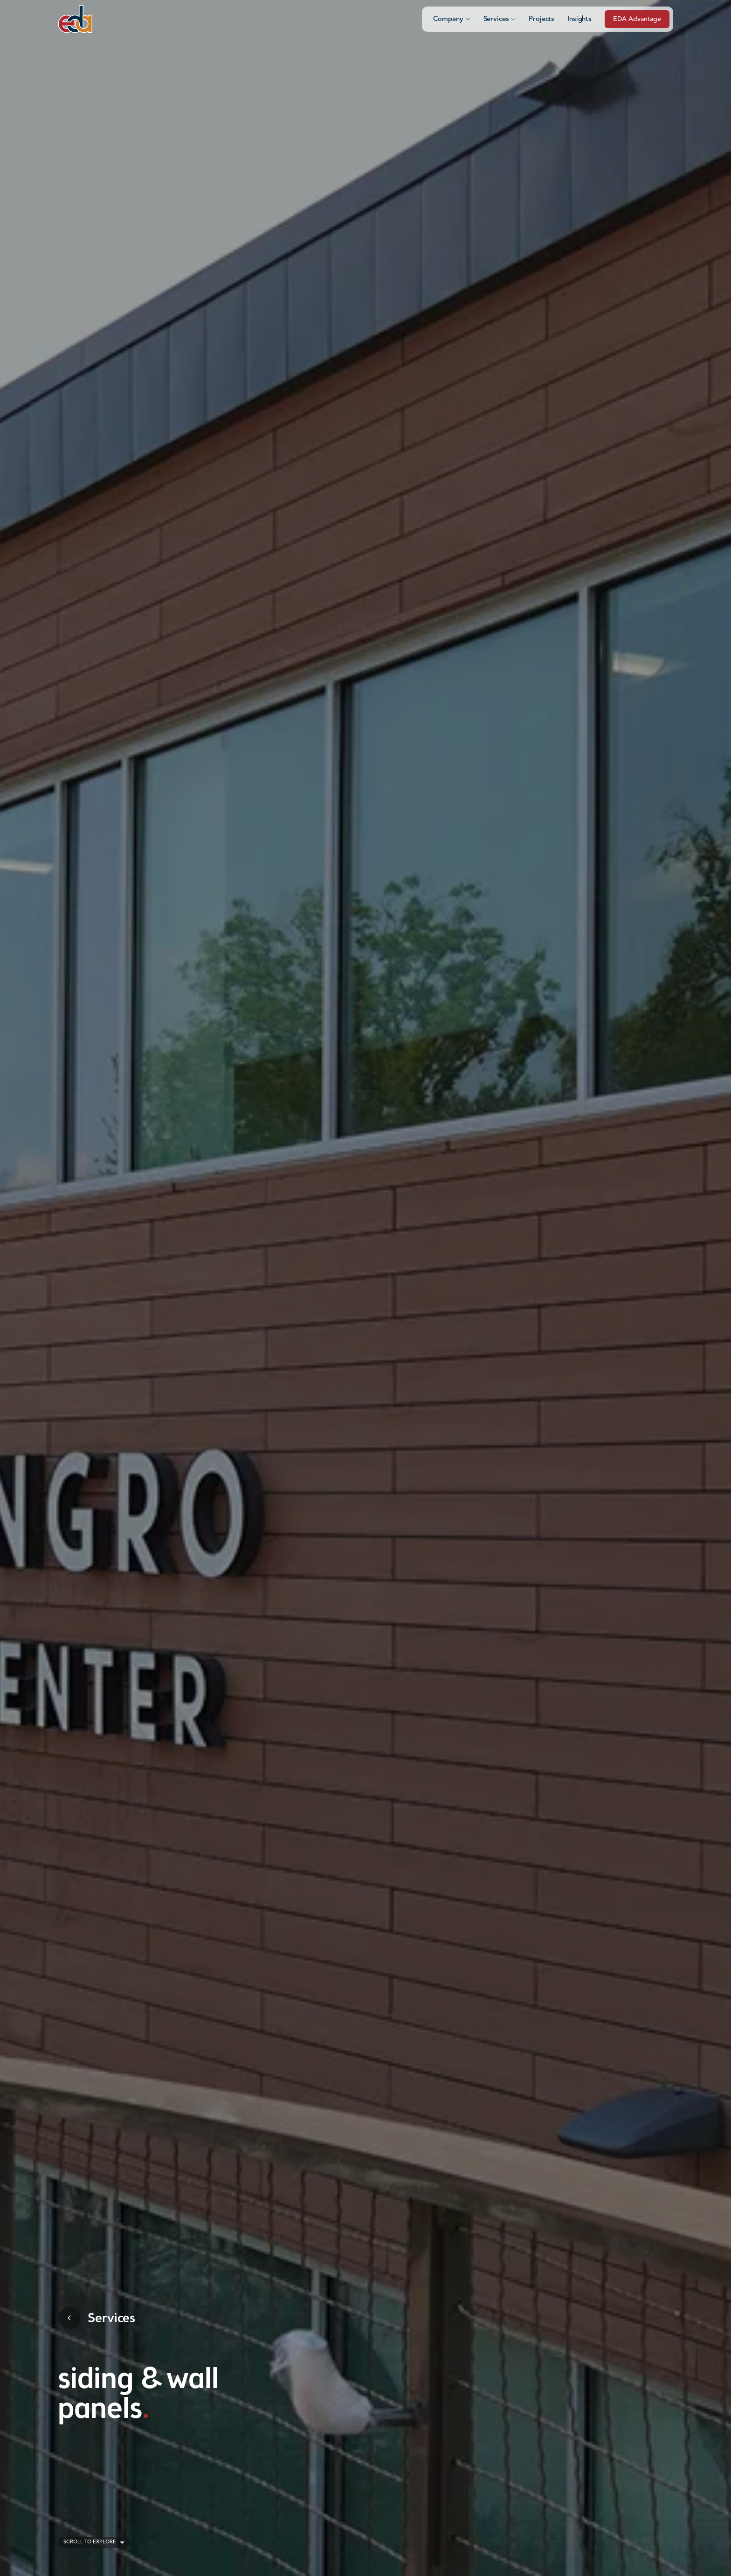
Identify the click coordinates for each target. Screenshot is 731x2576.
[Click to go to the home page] (75, 19)
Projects (541, 19)
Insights (579, 19)
